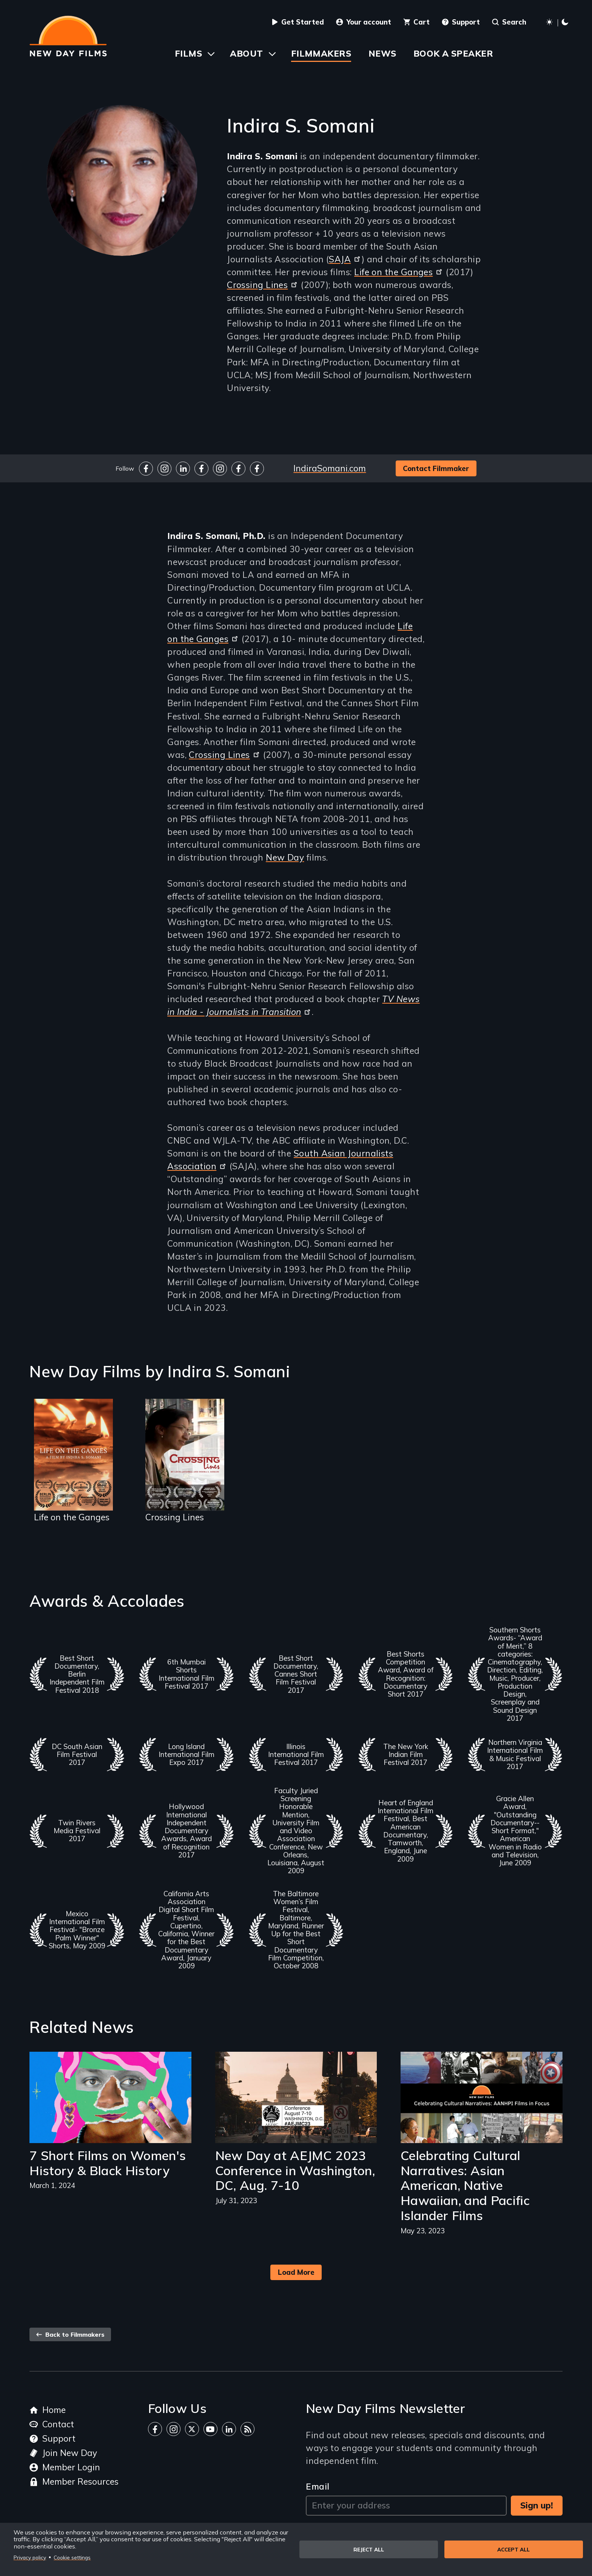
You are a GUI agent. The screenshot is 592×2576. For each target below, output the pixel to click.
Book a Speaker (453, 53)
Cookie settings (72, 2557)
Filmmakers (321, 53)
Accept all (513, 2549)
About (246, 53)
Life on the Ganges (399, 271)
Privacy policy (30, 2557)
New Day (285, 857)
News (382, 53)
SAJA (345, 259)
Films (188, 53)
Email (317, 2486)
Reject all (368, 2549)
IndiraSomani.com (329, 468)
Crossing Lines (263, 284)
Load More (296, 2272)
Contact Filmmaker (436, 468)
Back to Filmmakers (70, 2334)
